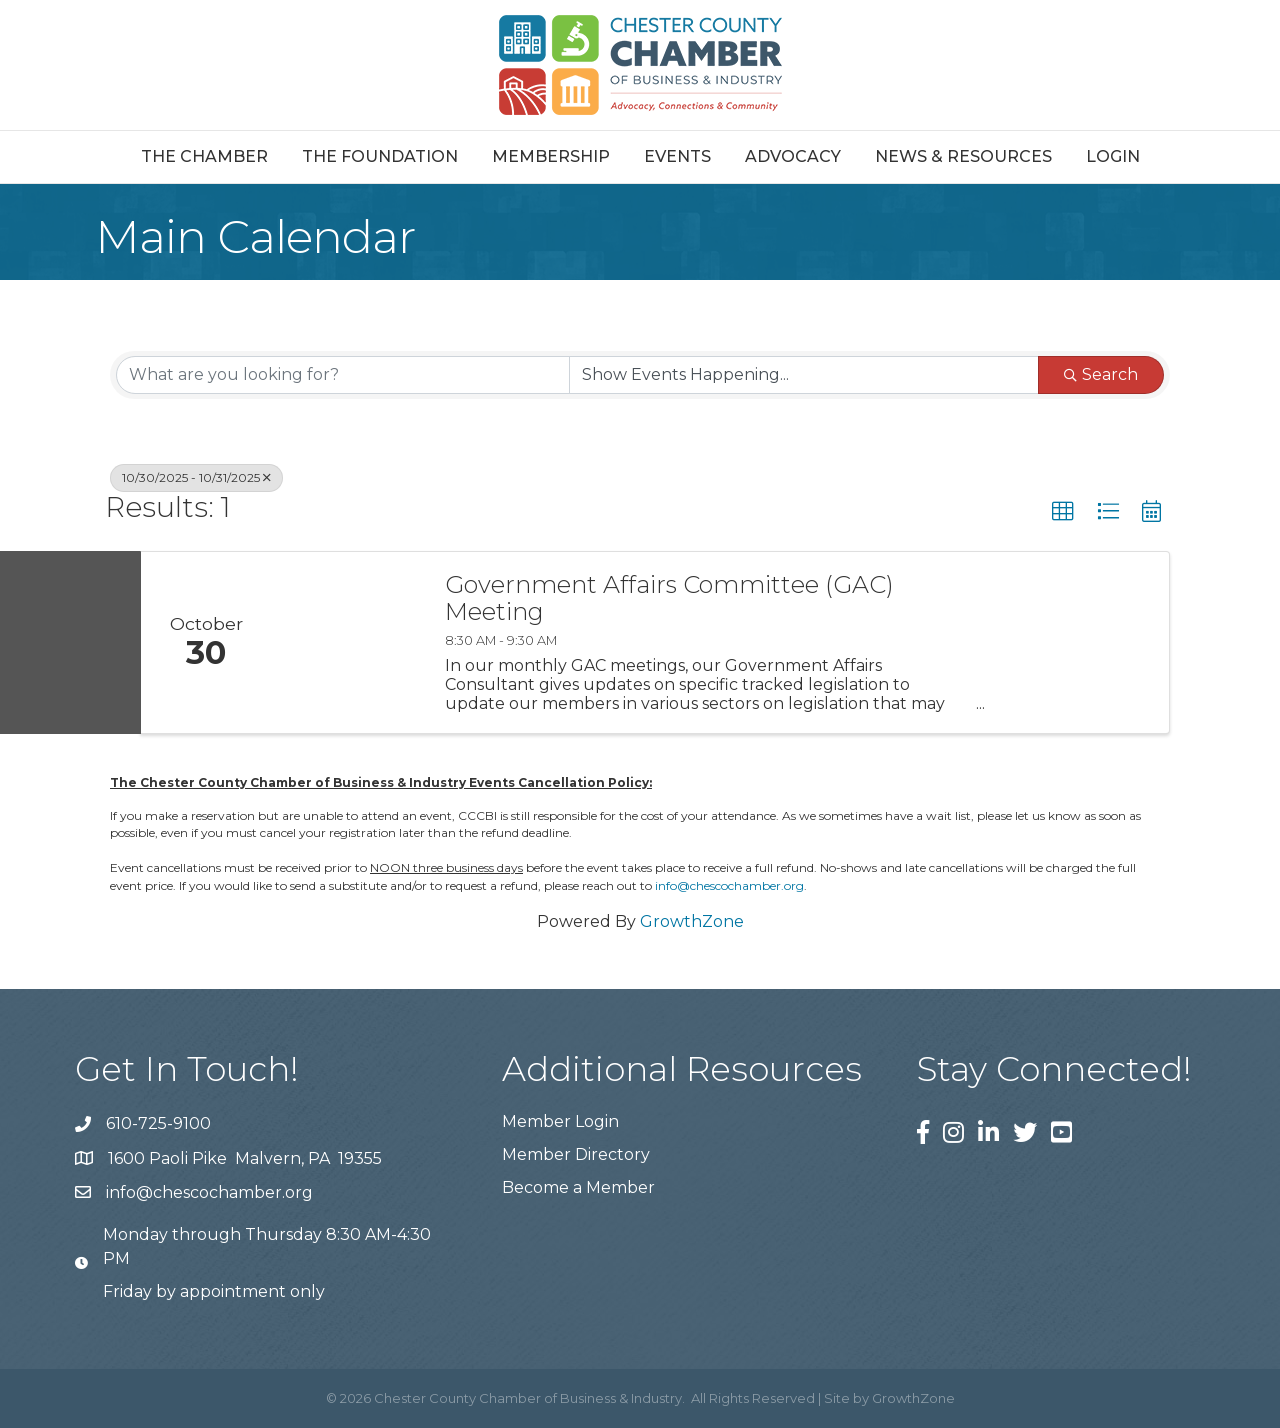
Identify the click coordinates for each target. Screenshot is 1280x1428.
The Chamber (204, 156)
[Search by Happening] (804, 375)
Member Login (560, 1121)
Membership (551, 156)
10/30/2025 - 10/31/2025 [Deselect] (196, 477)
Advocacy (793, 156)
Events (677, 156)
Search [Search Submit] (1101, 374)
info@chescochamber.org (729, 885)
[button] (1063, 512)
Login (1113, 156)
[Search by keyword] (343, 375)
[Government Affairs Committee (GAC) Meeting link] (348, 642)
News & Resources (963, 156)
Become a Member (578, 1187)
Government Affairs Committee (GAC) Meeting (669, 598)
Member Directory (576, 1154)
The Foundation (380, 156)
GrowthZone (692, 921)
